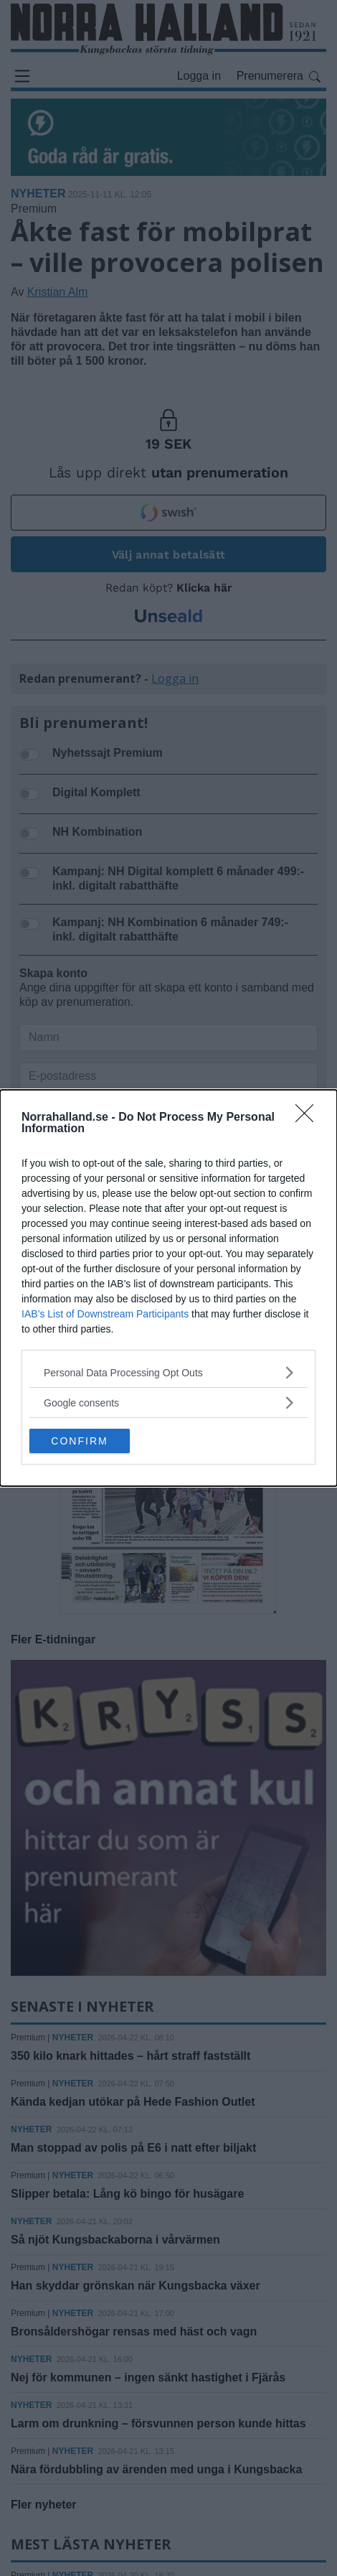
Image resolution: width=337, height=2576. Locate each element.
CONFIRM (79, 1441)
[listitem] (168, 1372)
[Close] (309, 1117)
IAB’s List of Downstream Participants (105, 1314)
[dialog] (168, 1288)
